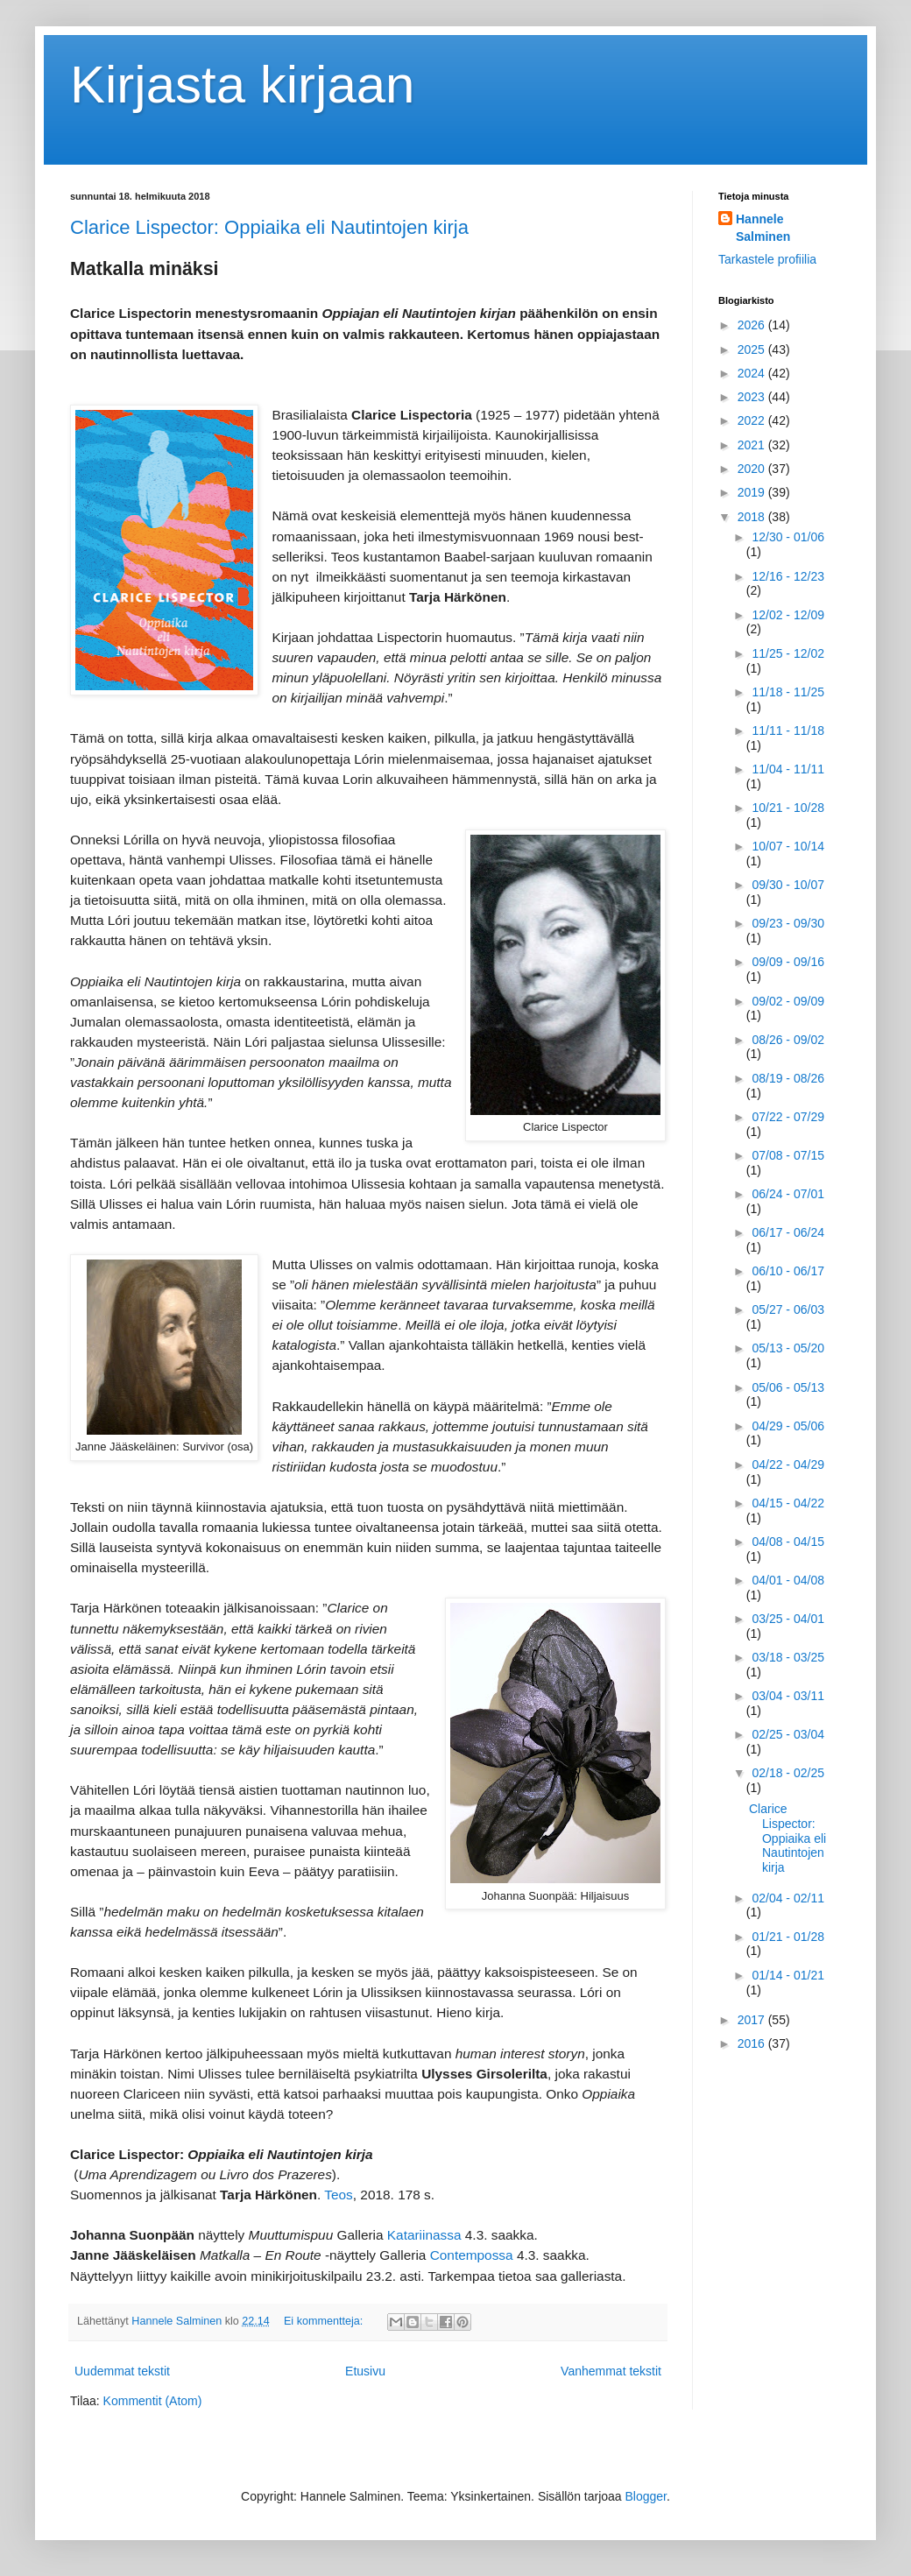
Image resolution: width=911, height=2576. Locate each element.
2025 (753, 349)
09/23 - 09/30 (788, 923)
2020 (753, 469)
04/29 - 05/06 (788, 1426)
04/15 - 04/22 (788, 1503)
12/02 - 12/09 (788, 615)
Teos (338, 2194)
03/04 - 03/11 (788, 1696)
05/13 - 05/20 (788, 1348)
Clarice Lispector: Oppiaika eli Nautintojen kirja (269, 227)
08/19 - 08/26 (788, 1078)
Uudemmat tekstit (122, 2371)
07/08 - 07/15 (788, 1155)
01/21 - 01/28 (788, 1937)
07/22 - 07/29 (788, 1117)
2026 (753, 325)
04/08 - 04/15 (788, 1542)
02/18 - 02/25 (788, 1773)
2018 (753, 517)
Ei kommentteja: (325, 2321)
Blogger (646, 2496)
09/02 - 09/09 (788, 1001)
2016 (753, 2043)
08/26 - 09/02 (788, 1040)
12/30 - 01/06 (788, 537)
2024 (753, 373)
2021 (753, 445)
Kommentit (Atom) (152, 2401)
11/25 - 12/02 (788, 653)
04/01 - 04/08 (788, 1580)
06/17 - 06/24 (788, 1232)
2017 (753, 2020)
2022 (753, 420)
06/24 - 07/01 (788, 1194)
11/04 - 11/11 (788, 769)
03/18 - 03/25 (788, 1657)
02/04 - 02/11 (788, 1898)
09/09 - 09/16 (788, 962)
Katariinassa (424, 2234)
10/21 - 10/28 (788, 808)
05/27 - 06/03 (788, 1309)
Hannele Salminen (763, 227)
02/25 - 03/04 (788, 1734)
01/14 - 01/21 (788, 1975)
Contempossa (471, 2255)
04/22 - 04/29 (788, 1464)
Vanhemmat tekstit (611, 2371)
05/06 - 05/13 (788, 1387)
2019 (753, 492)
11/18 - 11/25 (788, 692)
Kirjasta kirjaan (242, 84)
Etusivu (365, 2371)
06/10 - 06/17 (788, 1271)
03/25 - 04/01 (788, 1619)
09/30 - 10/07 (788, 885)
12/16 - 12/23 (788, 576)
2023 (753, 397)
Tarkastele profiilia (767, 259)
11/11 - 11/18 (788, 730)
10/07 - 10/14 (788, 846)
